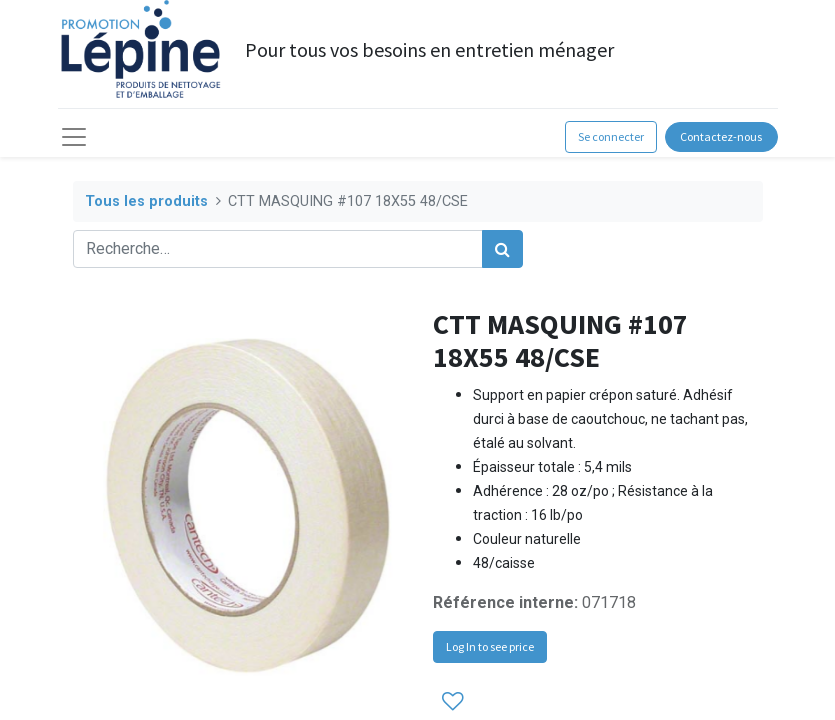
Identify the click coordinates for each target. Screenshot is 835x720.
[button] (453, 701)
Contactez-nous (721, 136)
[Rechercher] (502, 249)
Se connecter (611, 136)
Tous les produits (146, 201)
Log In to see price (490, 646)
